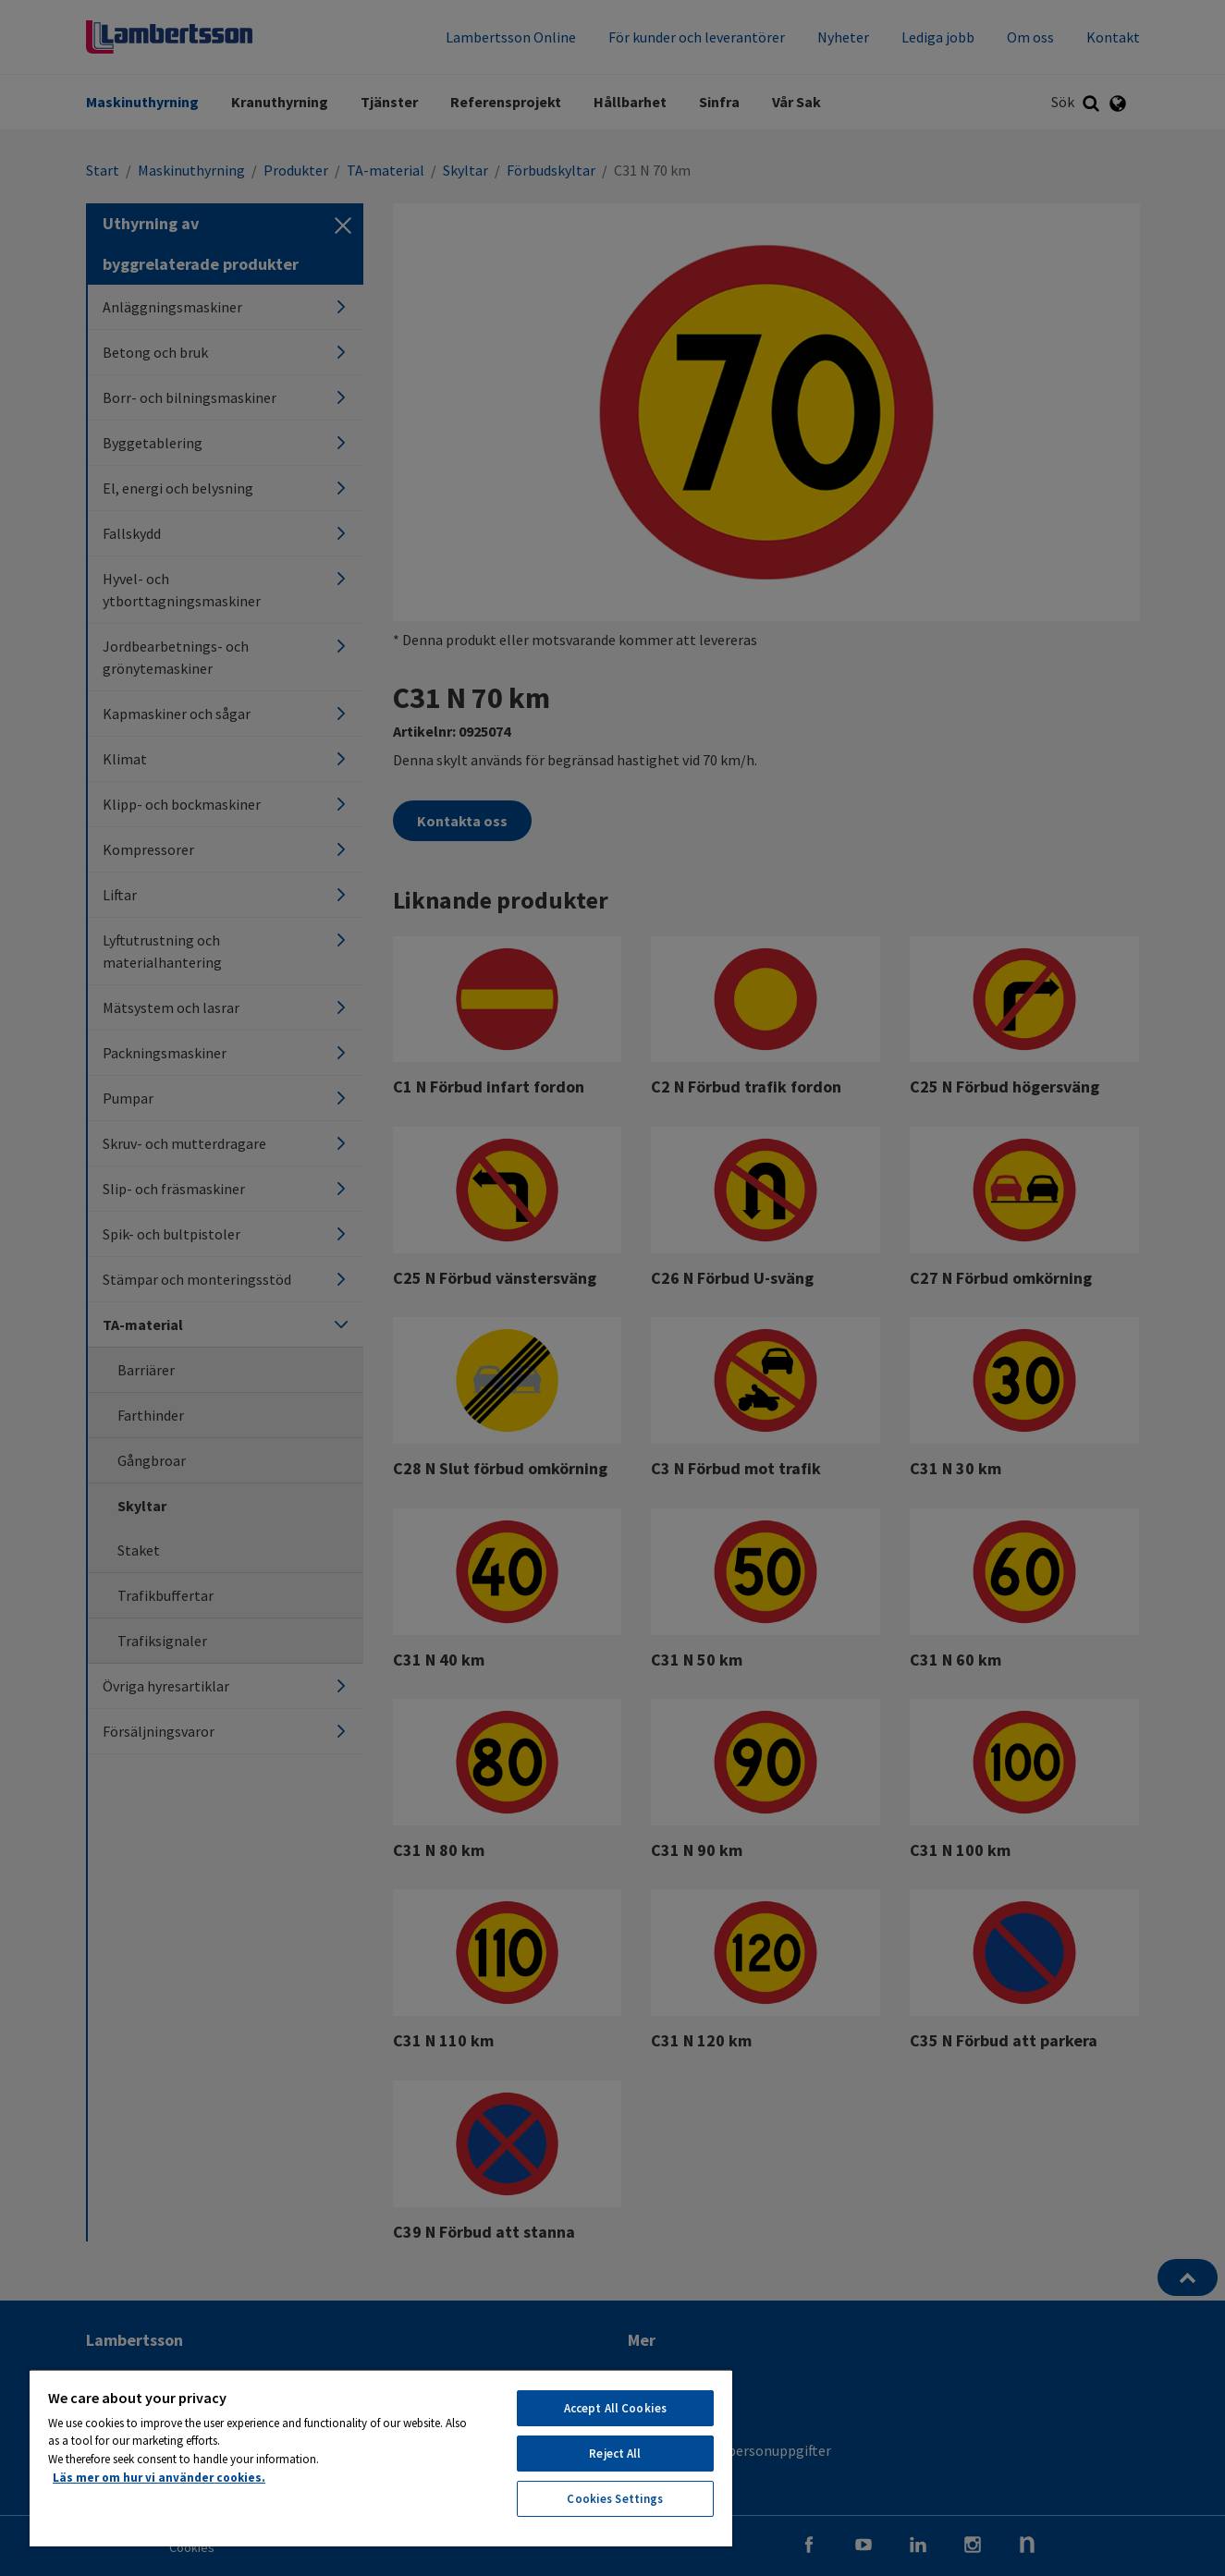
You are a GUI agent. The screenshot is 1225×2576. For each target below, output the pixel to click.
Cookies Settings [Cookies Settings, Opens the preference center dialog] (615, 2499)
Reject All (615, 2453)
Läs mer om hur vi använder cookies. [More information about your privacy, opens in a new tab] (159, 2477)
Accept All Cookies (615, 2408)
